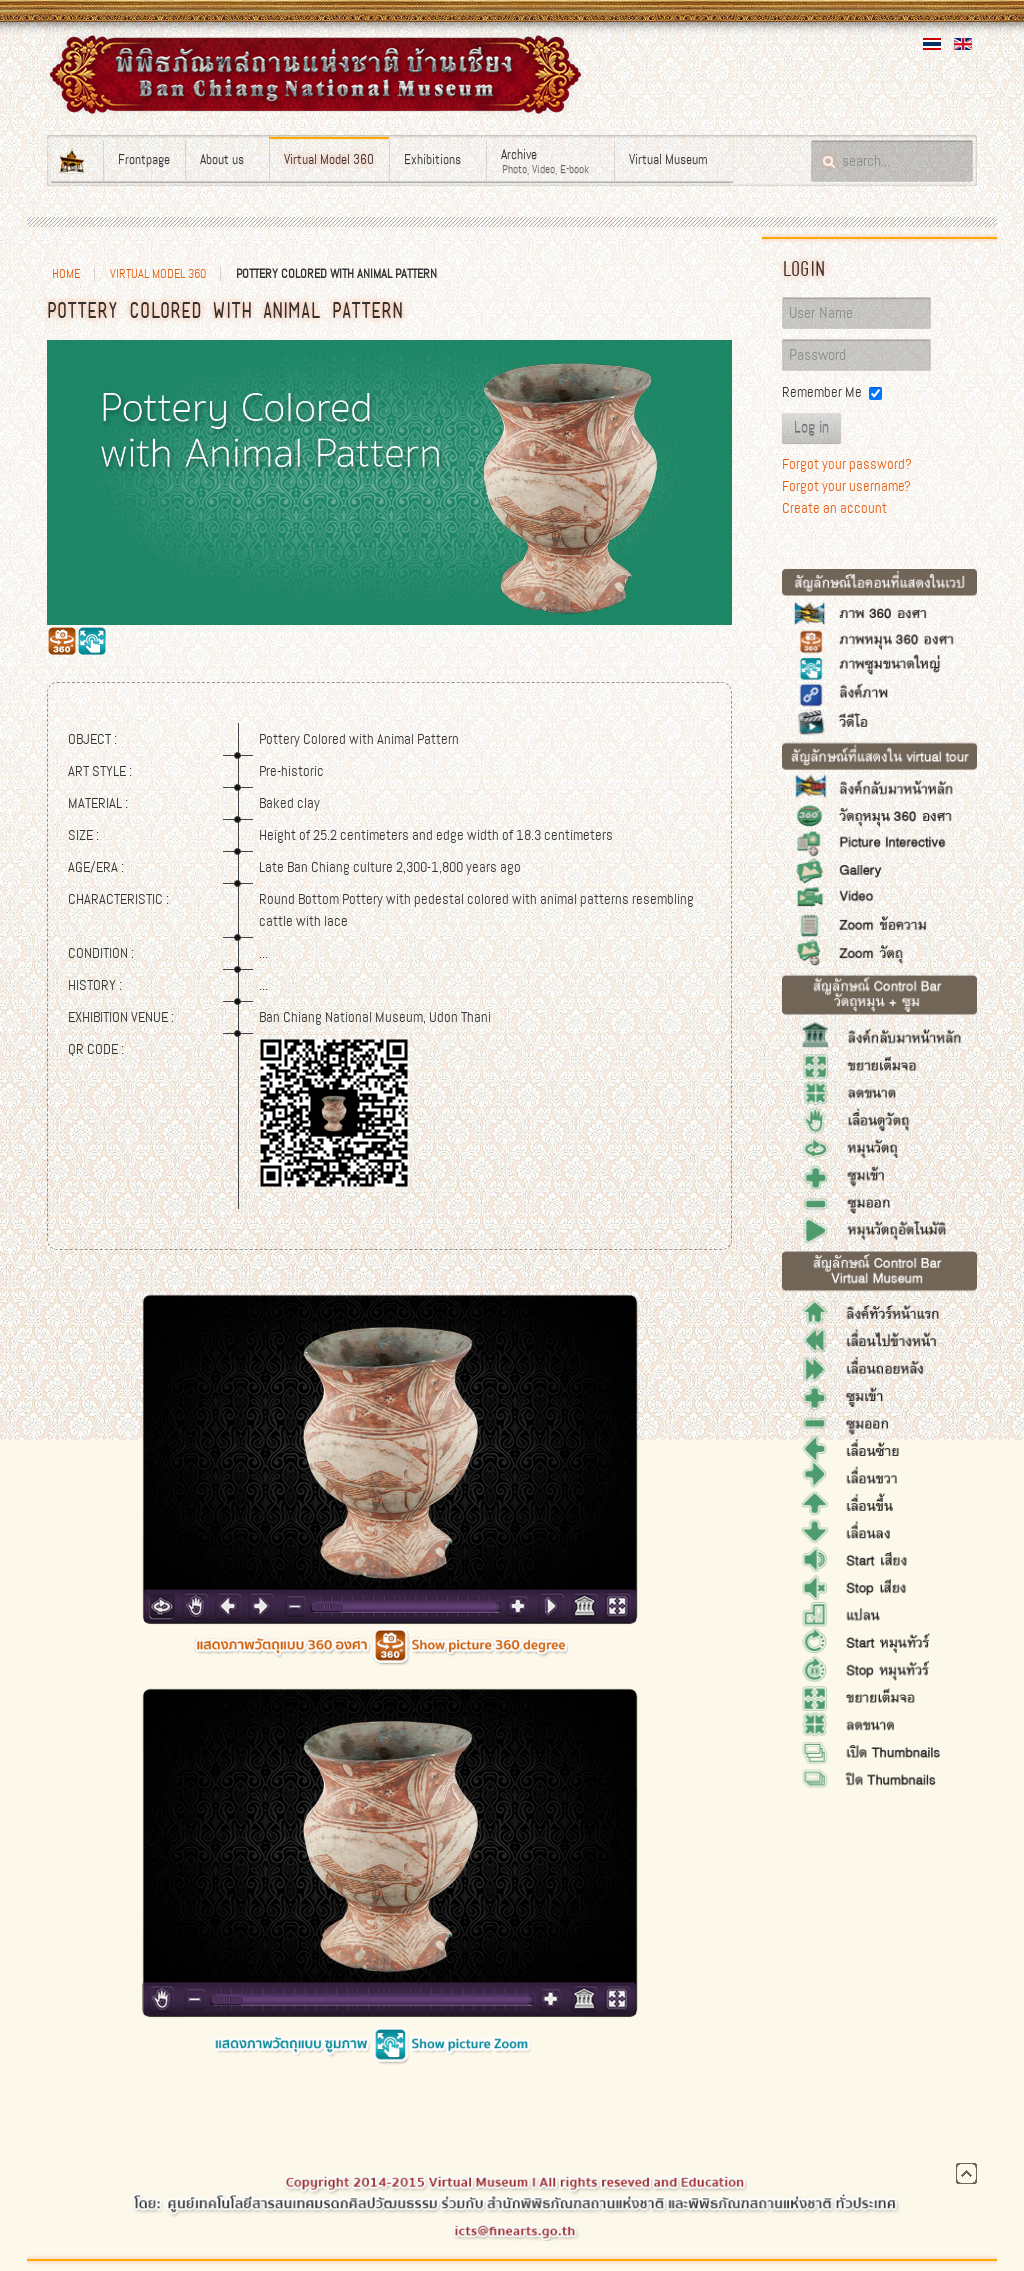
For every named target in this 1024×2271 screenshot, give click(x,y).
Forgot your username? (846, 486)
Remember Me (822, 392)
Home (66, 274)
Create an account (834, 508)
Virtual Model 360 (158, 274)
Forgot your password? (847, 464)
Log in (811, 428)
